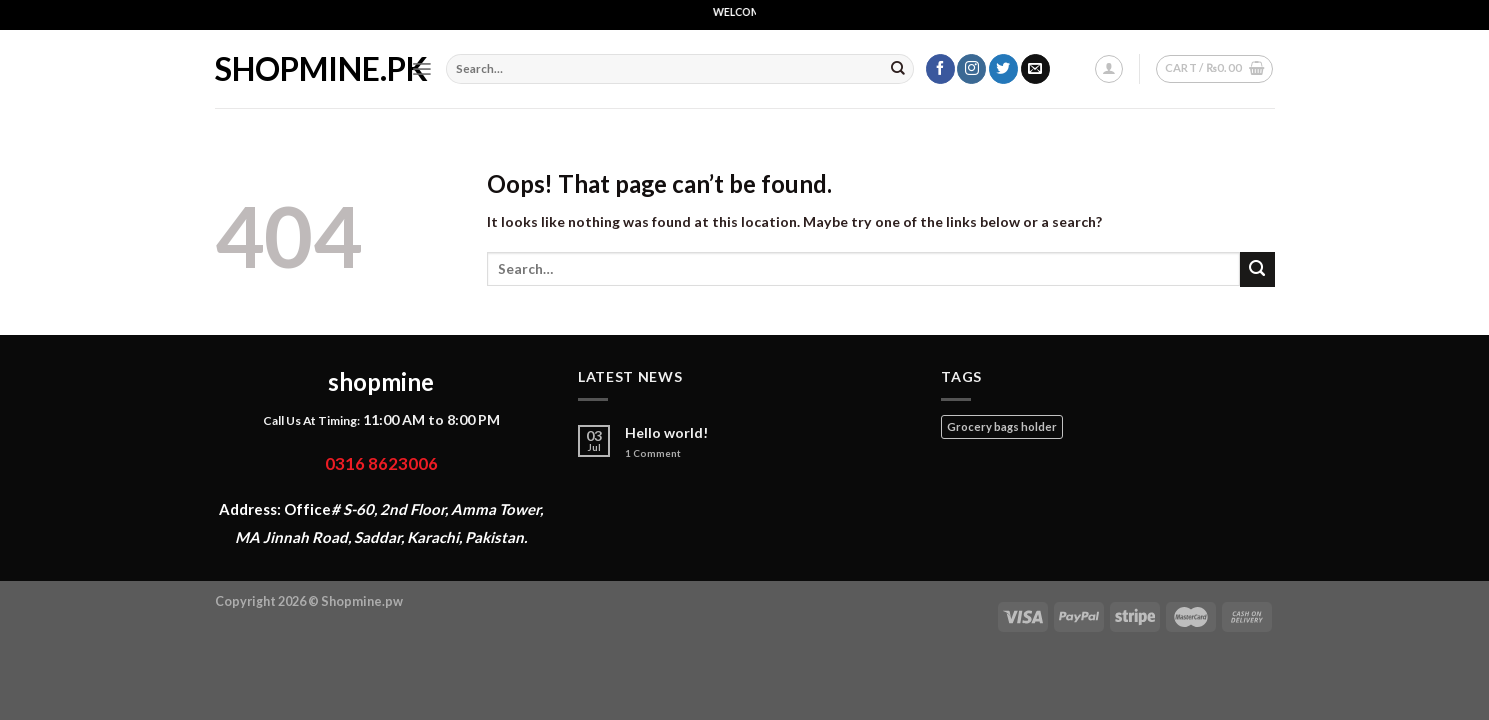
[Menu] (421, 69)
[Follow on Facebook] (940, 69)
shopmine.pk (298, 69)
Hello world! (667, 433)
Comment (653, 453)
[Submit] (898, 69)
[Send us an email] (1035, 69)
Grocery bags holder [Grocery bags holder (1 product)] (1002, 426)
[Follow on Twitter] (1003, 69)
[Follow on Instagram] (971, 69)
